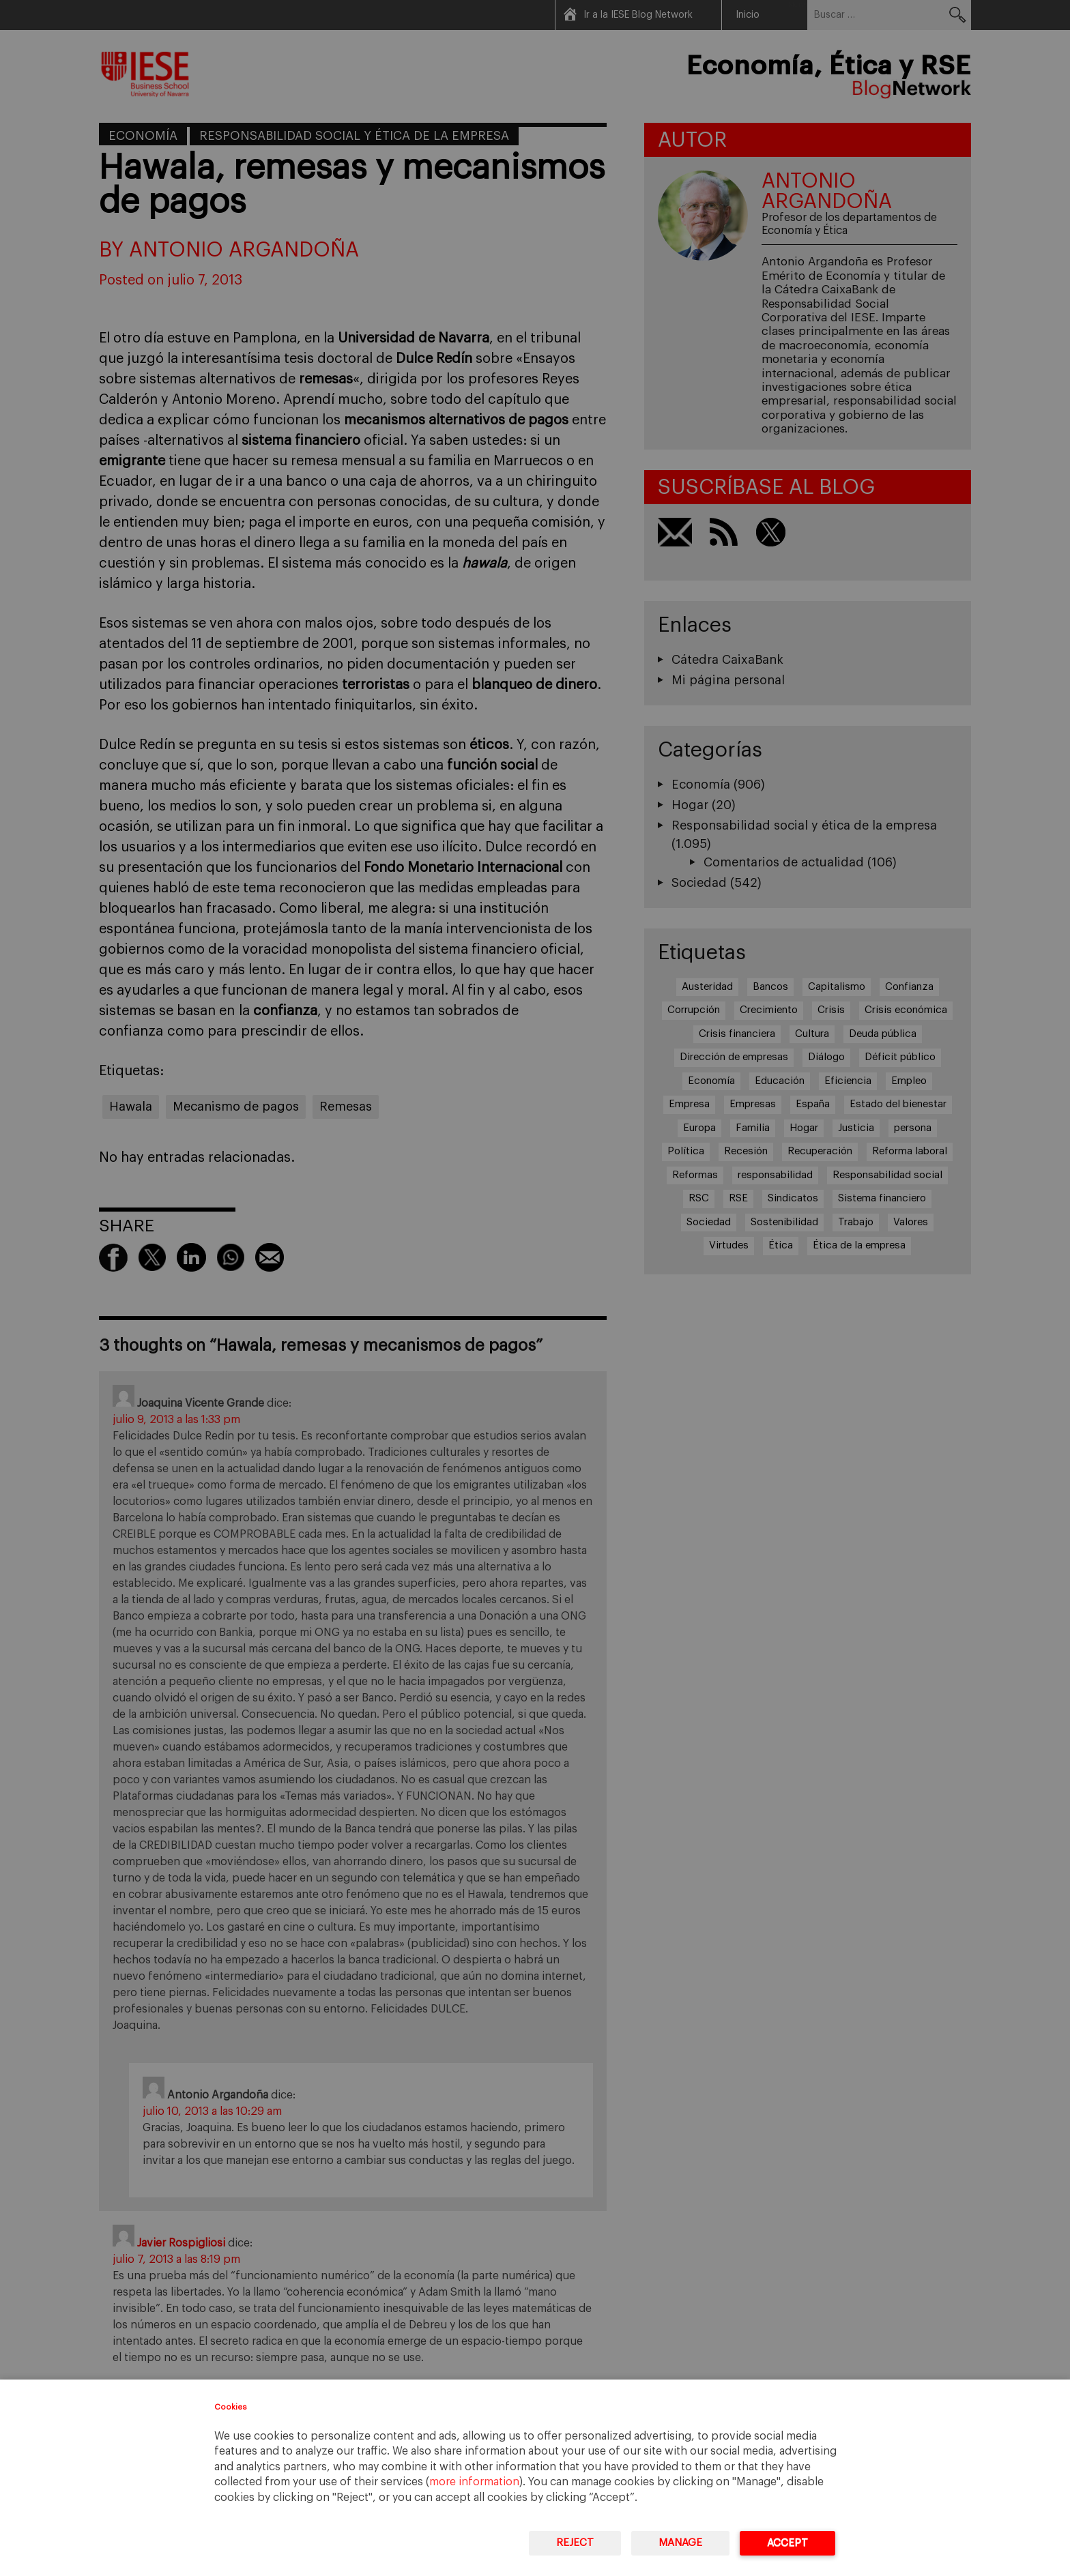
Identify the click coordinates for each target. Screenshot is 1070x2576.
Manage (680, 2543)
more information (474, 2481)
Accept (787, 2543)
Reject (575, 2543)
